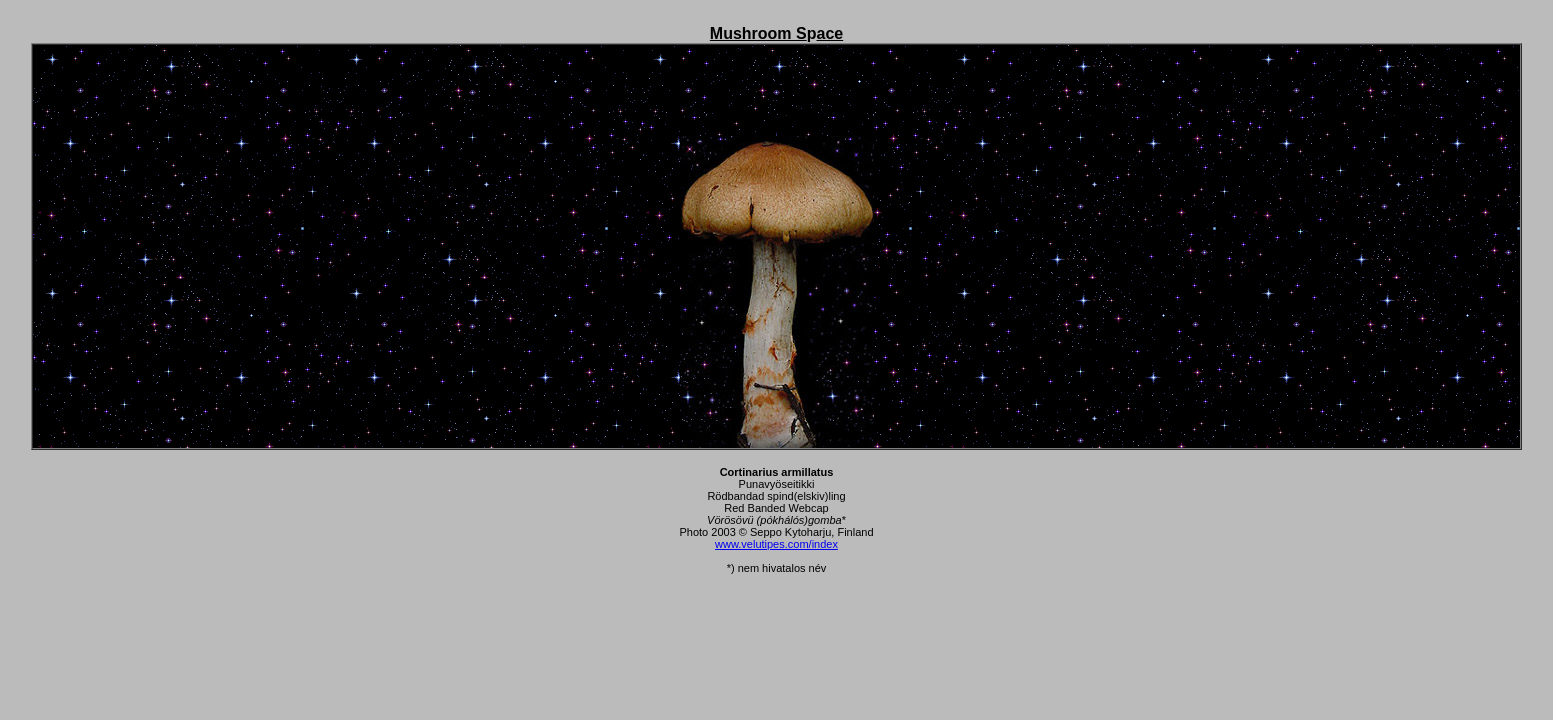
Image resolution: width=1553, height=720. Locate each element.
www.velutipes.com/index (776, 544)
